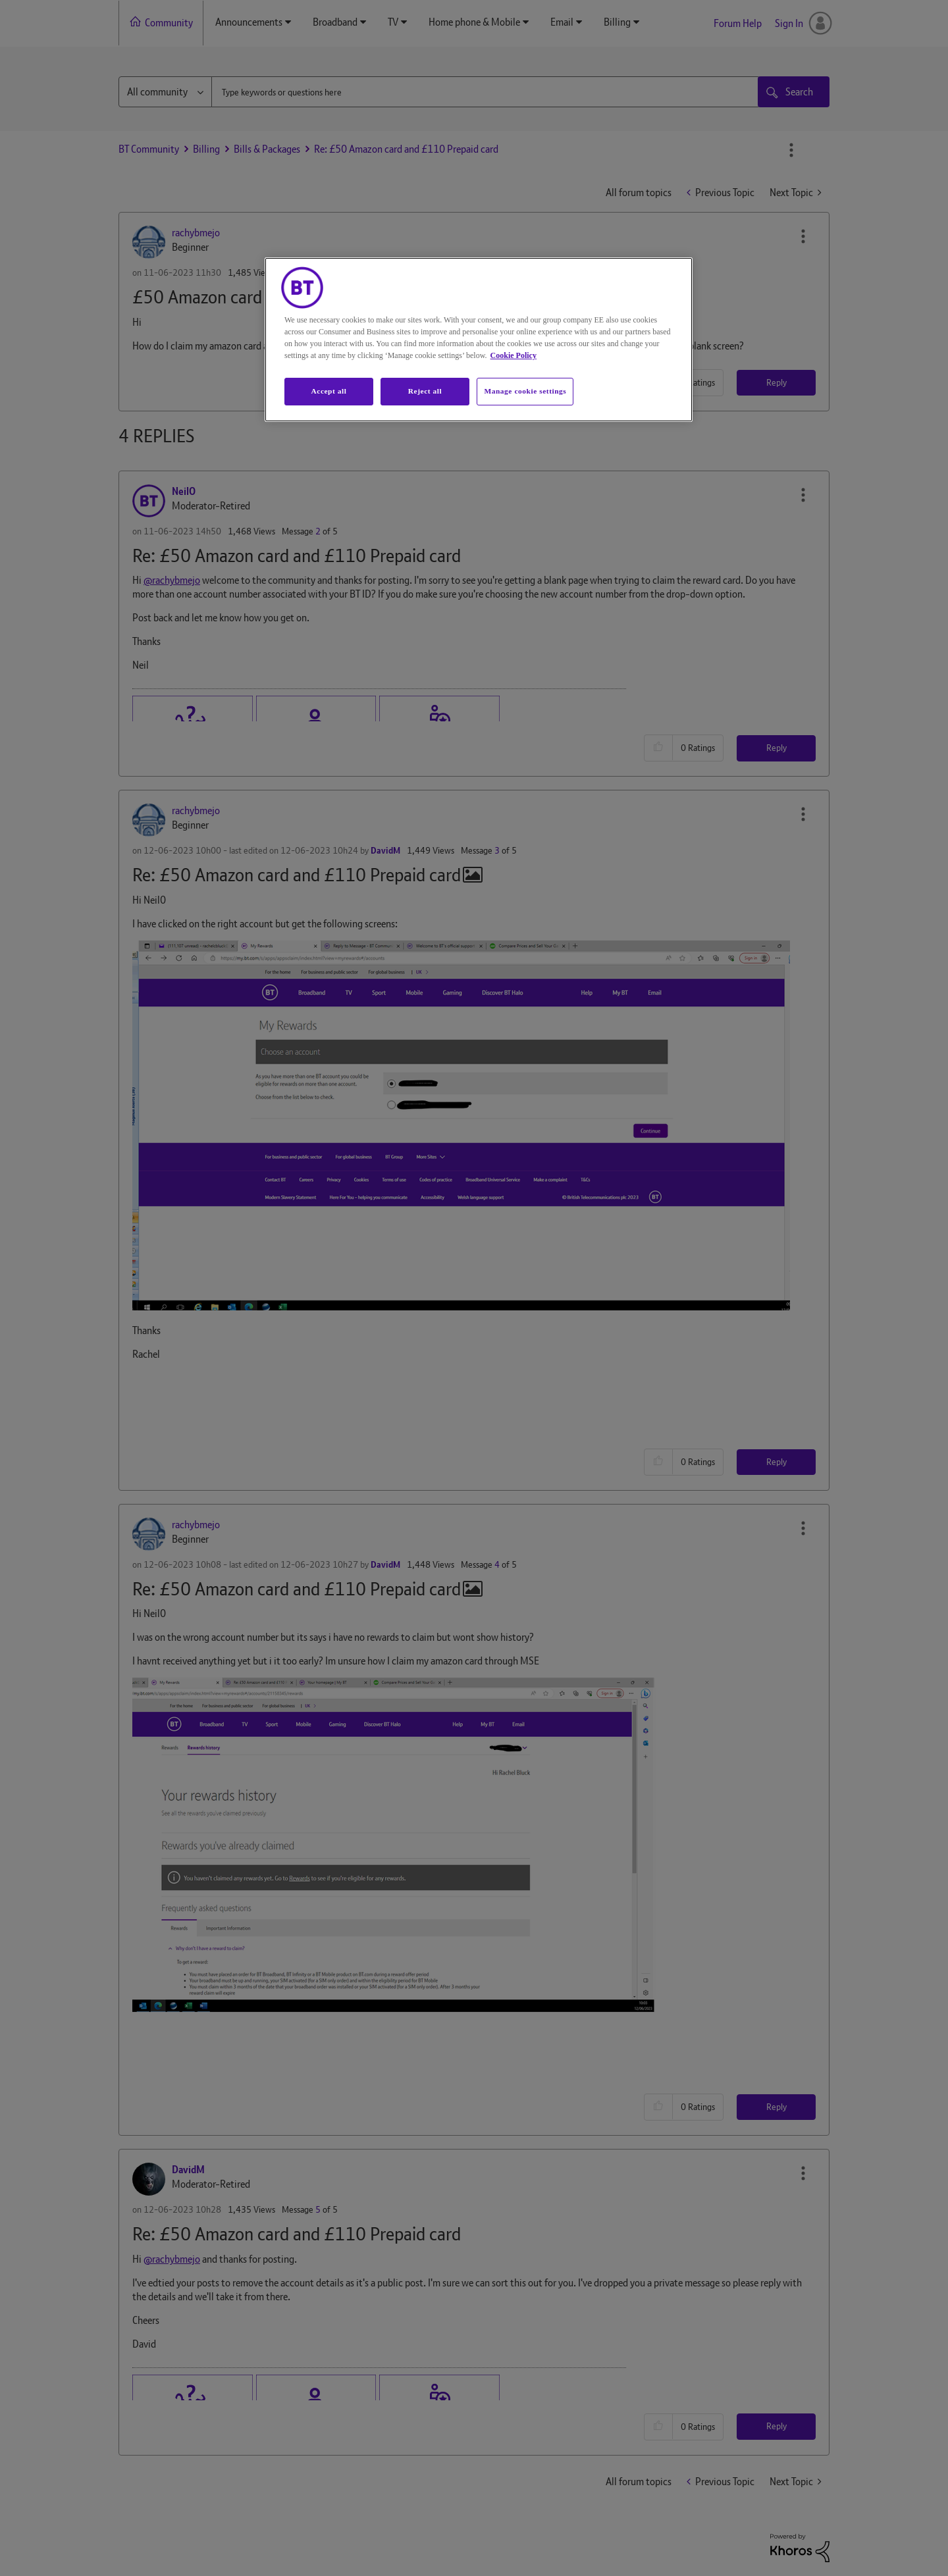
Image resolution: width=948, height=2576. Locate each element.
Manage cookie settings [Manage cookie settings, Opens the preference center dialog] (525, 391)
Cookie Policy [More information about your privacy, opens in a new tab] (513, 355)
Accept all (328, 391)
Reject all (425, 391)
